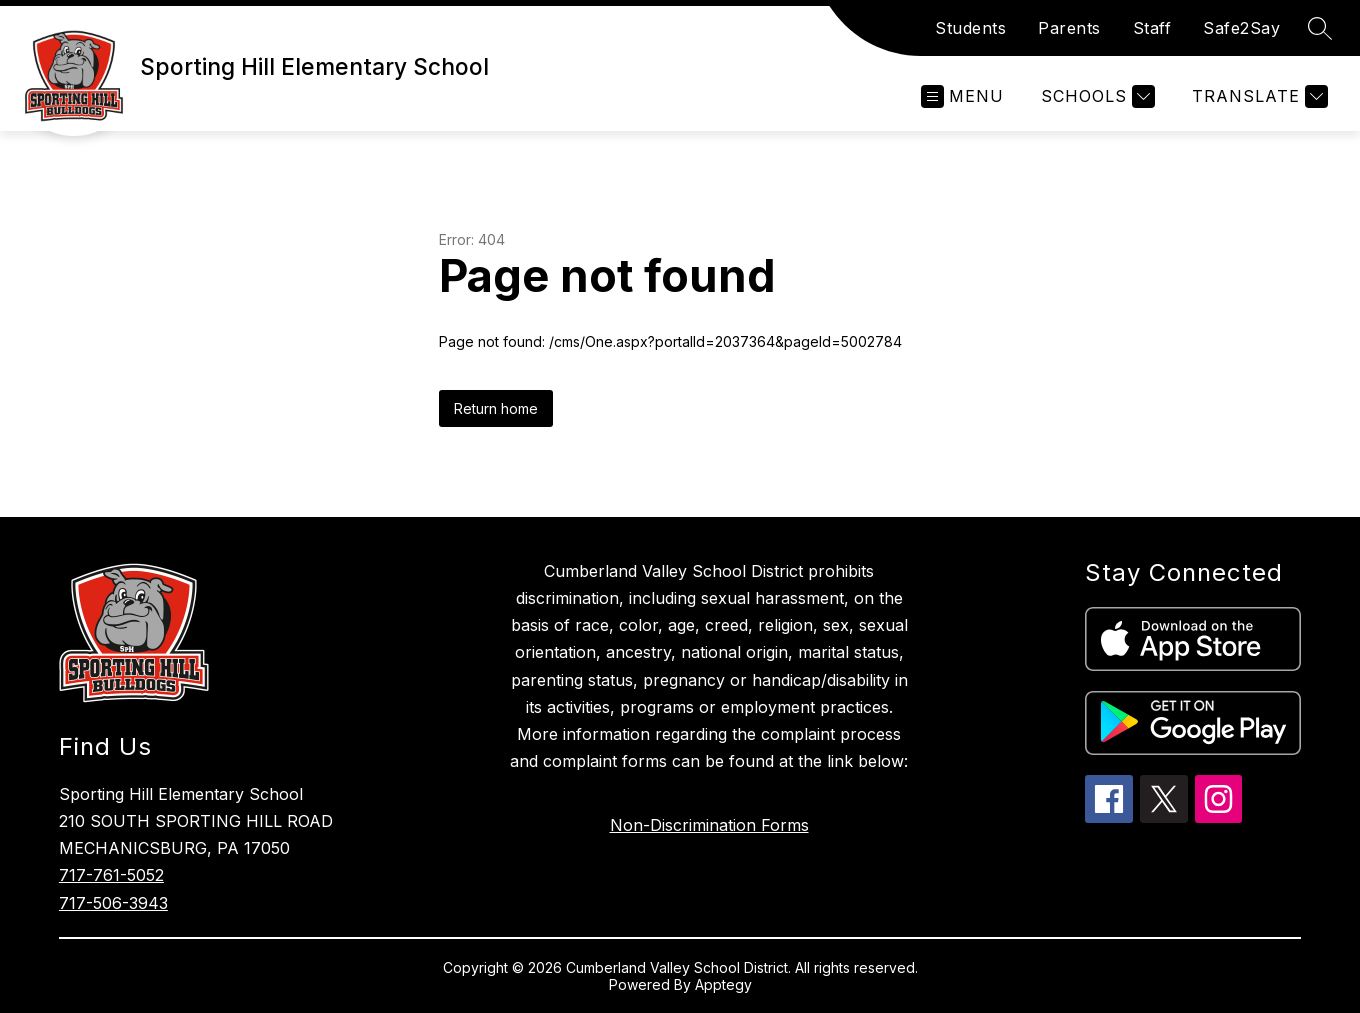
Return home (496, 408)
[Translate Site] (1257, 96)
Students (970, 28)
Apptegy (723, 984)
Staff (1152, 28)
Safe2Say (1241, 28)
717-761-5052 (111, 875)
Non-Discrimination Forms (709, 825)
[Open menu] (962, 96)
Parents (1069, 28)
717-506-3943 (113, 903)
